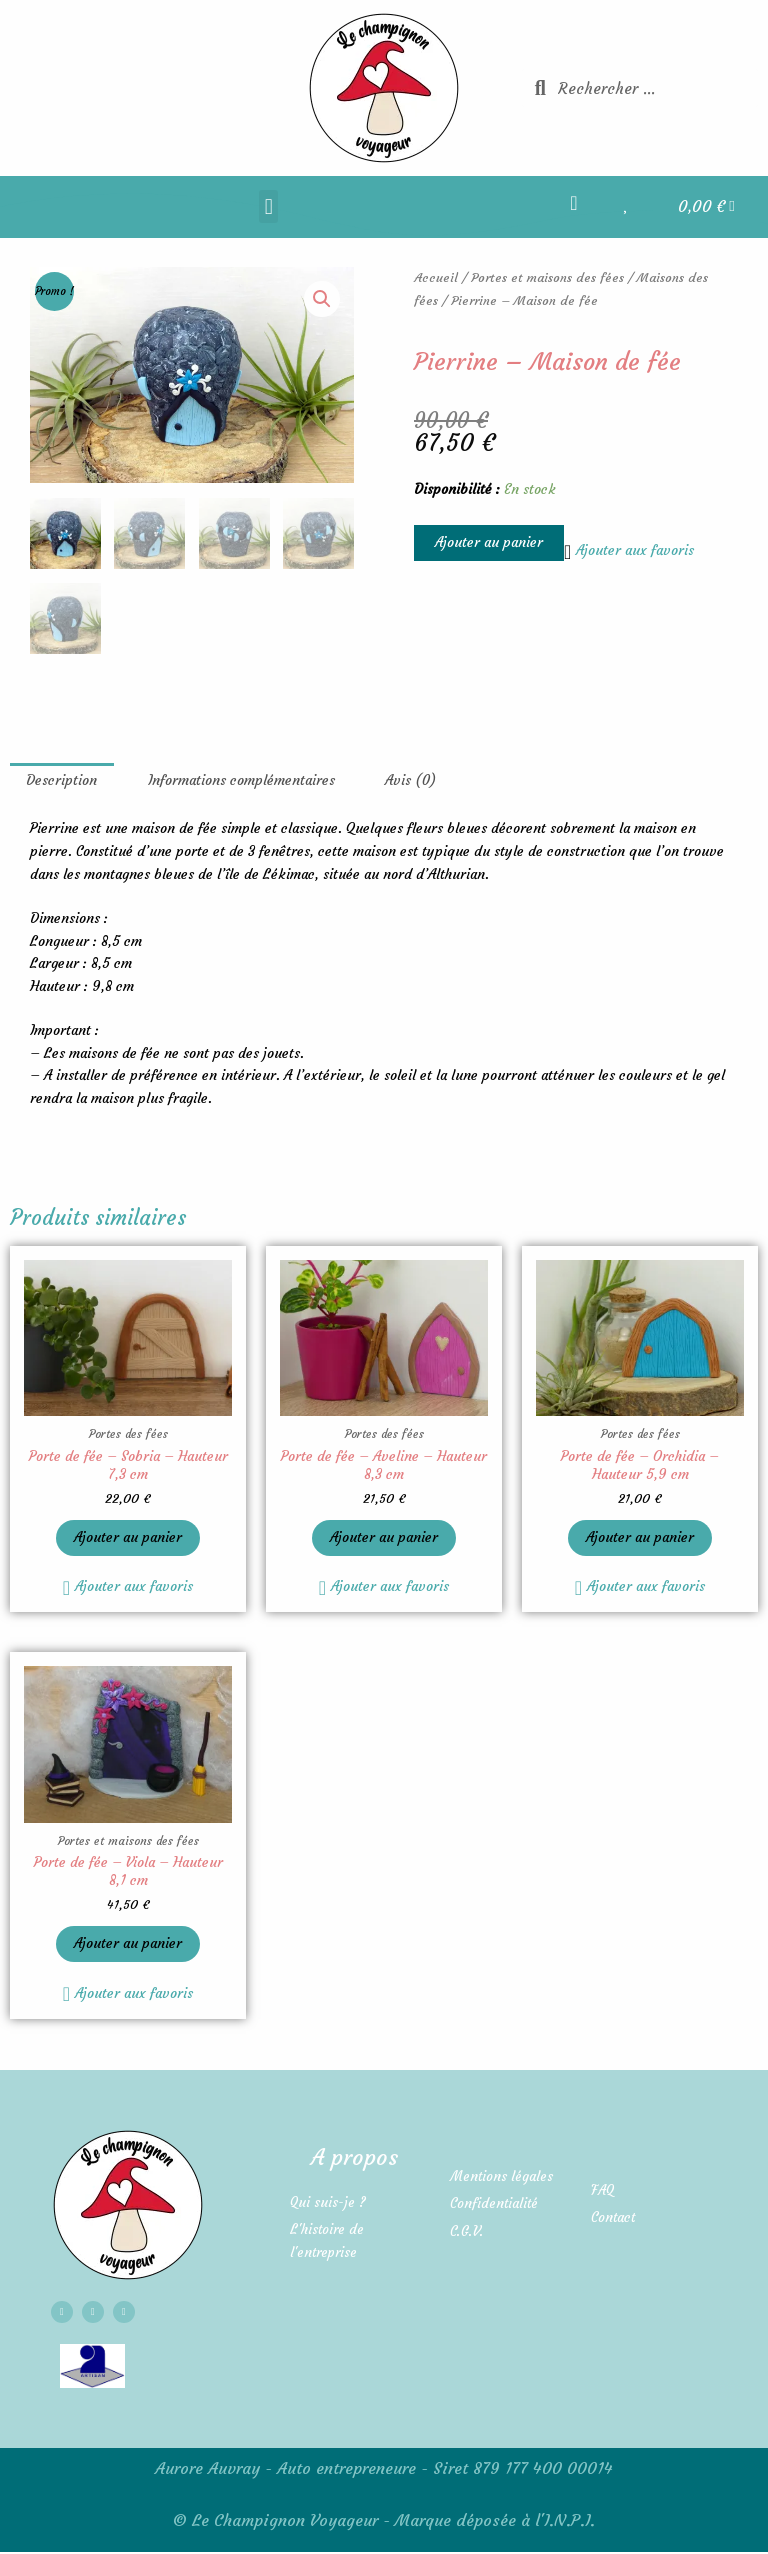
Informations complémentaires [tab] (241, 778)
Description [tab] (61, 778)
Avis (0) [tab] (410, 778)
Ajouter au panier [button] (128, 1536)
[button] (268, 206)
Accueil (436, 277)
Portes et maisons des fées (547, 277)
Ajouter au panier (489, 542)
